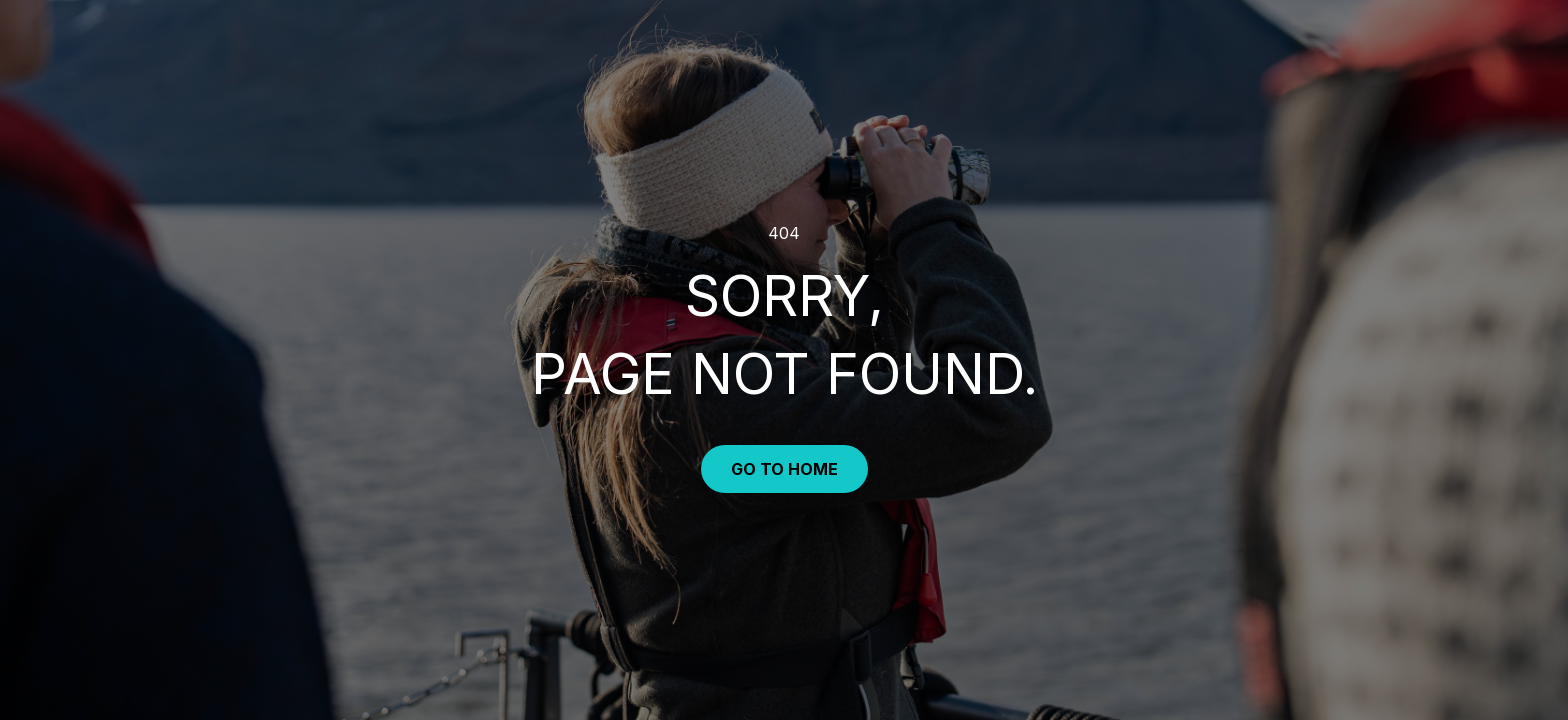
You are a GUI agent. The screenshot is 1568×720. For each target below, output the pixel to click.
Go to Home (784, 469)
